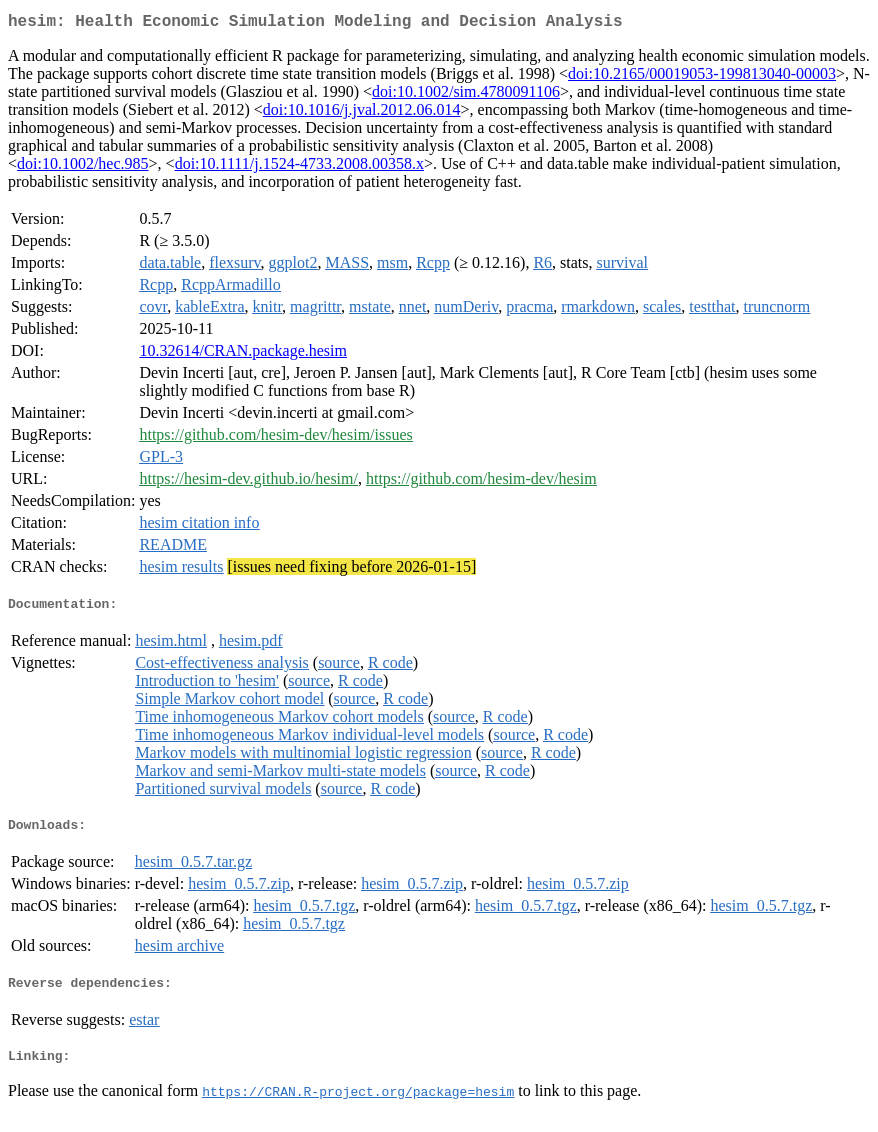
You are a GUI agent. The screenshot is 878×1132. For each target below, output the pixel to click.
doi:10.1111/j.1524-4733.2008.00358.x (299, 167)
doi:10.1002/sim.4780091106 (466, 95)
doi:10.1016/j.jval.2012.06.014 (362, 113)
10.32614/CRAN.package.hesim (243, 354)
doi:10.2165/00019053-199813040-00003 (702, 77)
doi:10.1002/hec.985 (83, 167)
